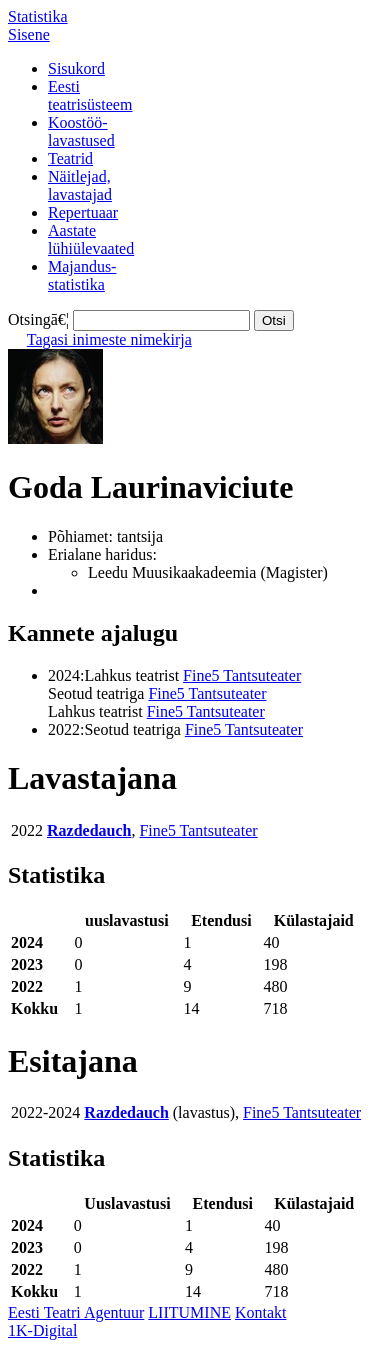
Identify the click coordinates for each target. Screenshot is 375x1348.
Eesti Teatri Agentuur (76, 1312)
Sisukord (76, 68)
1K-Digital (42, 1330)
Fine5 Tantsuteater (242, 675)
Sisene (29, 34)
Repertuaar (83, 212)
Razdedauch (89, 830)
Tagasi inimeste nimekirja (109, 339)
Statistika (38, 16)
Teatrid (70, 158)
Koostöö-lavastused (81, 131)
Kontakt (261, 1312)
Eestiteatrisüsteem (90, 95)
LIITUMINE (189, 1312)
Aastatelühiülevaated (91, 239)
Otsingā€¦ (38, 319)
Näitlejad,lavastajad (80, 185)
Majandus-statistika (82, 275)
